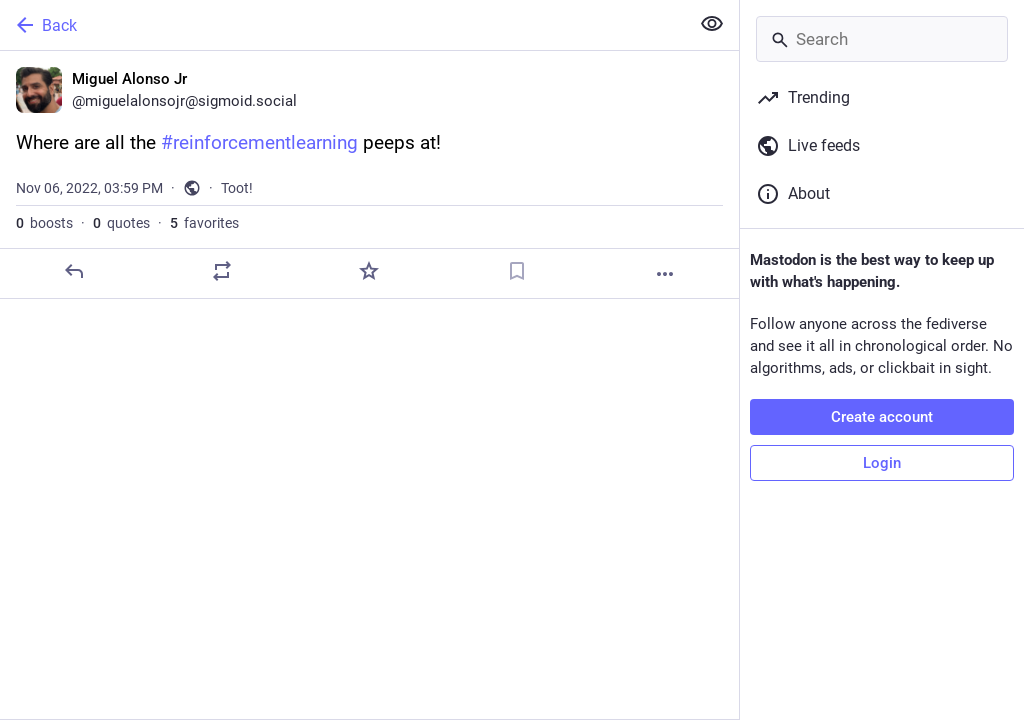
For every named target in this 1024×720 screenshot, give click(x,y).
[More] (665, 274)
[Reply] (74, 271)
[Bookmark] (517, 271)
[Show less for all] (712, 24)
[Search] (882, 39)
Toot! (237, 188)
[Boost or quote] (222, 271)
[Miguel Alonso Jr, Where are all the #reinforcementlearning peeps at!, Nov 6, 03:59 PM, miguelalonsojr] (369, 175)
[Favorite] (369, 271)
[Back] (342, 25)
